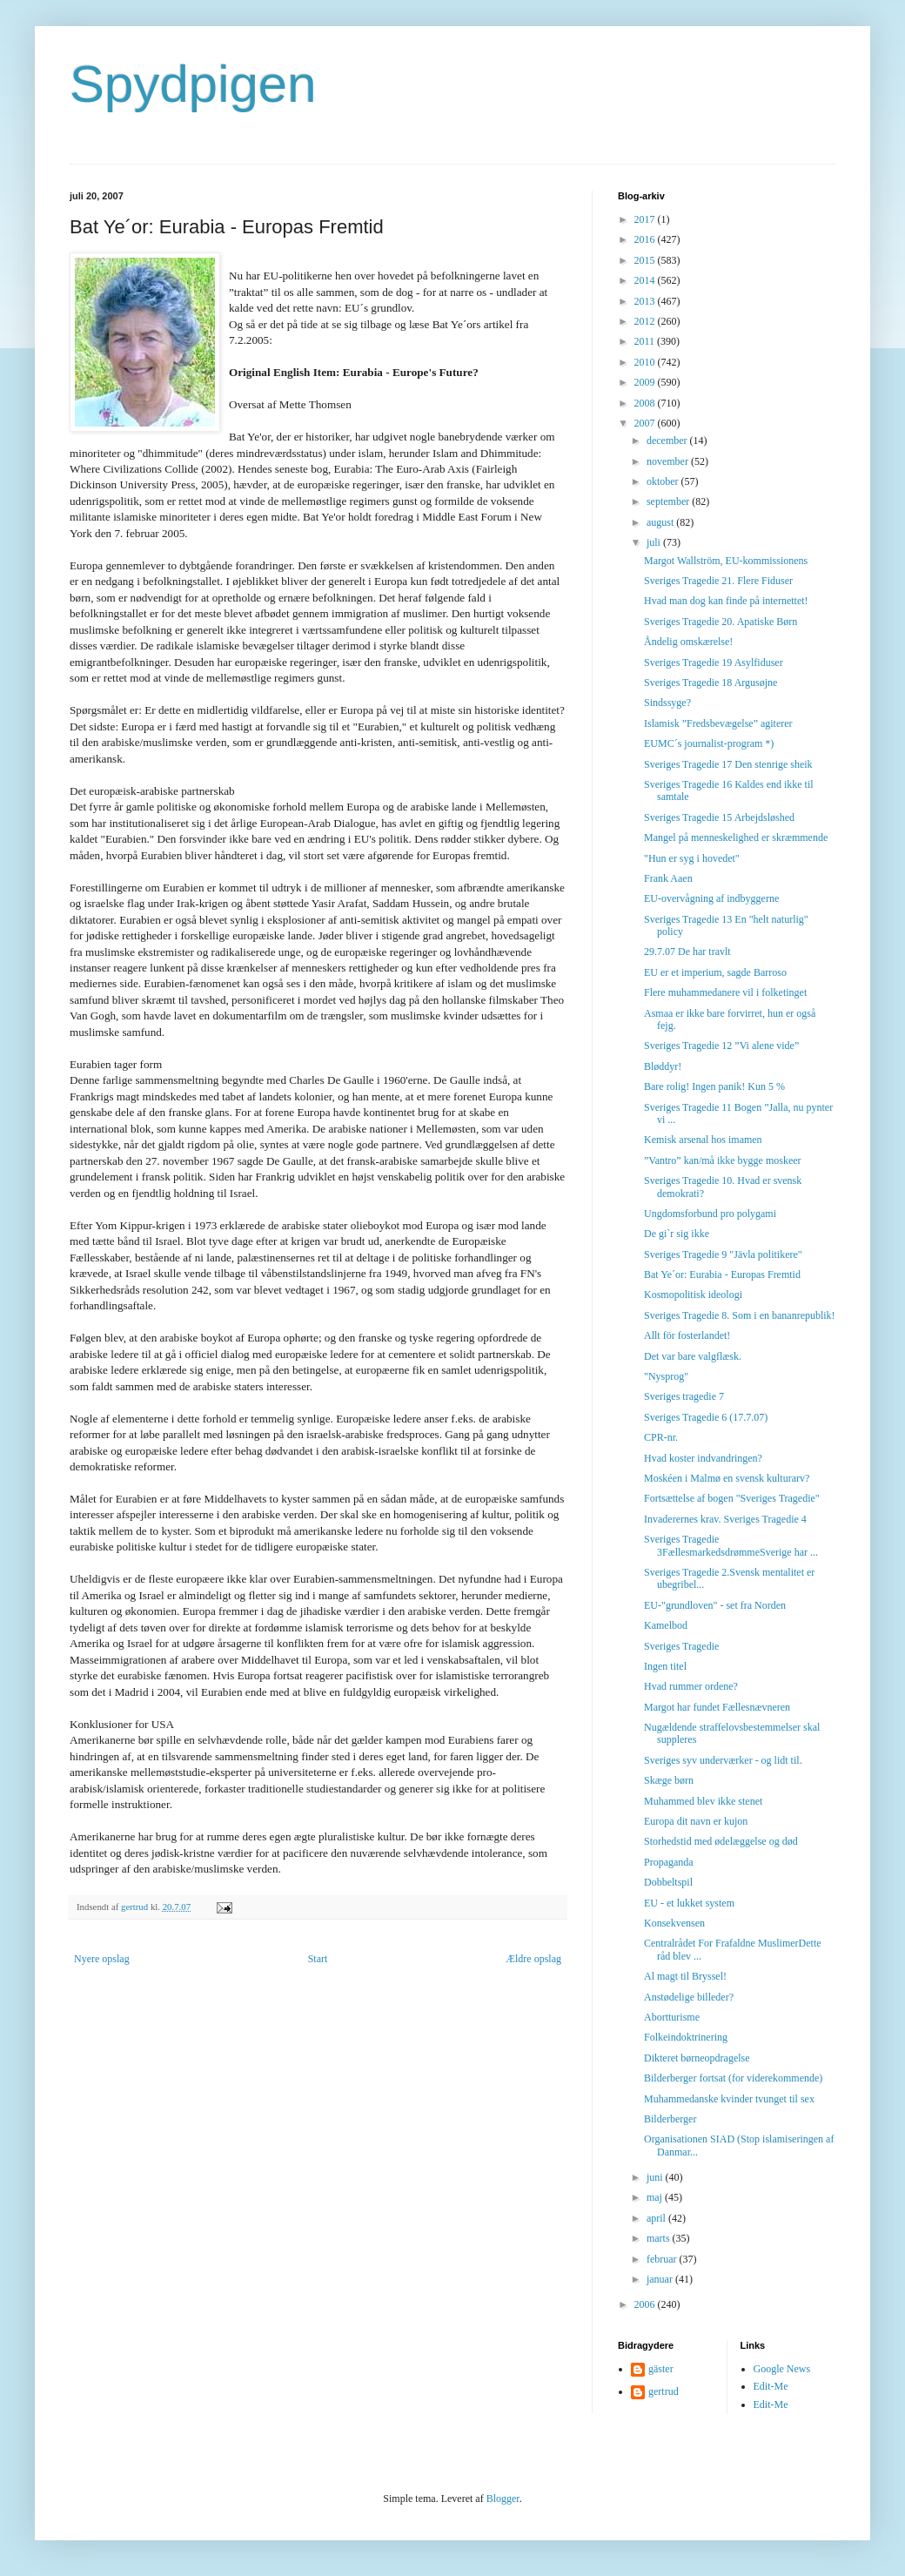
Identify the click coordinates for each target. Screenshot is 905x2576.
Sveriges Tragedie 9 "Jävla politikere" (723, 1254)
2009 (646, 382)
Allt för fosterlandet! (687, 1335)
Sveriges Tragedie (681, 1646)
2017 (646, 219)
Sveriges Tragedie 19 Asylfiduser (713, 662)
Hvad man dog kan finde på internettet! (726, 601)
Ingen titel (665, 1666)
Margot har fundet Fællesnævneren (717, 1707)
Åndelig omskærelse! (688, 642)
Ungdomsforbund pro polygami (710, 1213)
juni (656, 2177)
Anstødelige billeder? (689, 1997)
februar (663, 2259)
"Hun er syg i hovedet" (692, 858)
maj (656, 2197)
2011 (646, 341)
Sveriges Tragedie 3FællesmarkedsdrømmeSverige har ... (731, 1545)
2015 (646, 260)
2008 (646, 403)
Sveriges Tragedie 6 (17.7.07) (706, 1417)
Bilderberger (670, 2119)
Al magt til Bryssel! (685, 1976)
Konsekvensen (674, 1923)
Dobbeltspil (668, 1882)
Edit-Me (771, 2386)
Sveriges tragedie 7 (684, 1396)
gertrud (663, 2391)
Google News (782, 2369)
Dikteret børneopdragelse (697, 2058)
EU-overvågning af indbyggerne (711, 898)
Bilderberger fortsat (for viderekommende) (733, 2078)
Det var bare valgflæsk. (692, 1356)
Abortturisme (672, 2017)
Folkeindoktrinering (685, 2037)
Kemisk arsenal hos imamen (703, 1139)
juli (655, 542)
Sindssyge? (667, 702)
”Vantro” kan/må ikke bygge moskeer (722, 1160)
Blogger (503, 2498)
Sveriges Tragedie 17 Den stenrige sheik (728, 764)
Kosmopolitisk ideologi (693, 1294)
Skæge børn (669, 1780)
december (668, 440)
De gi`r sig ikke (676, 1233)
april (657, 2218)
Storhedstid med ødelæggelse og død (721, 1841)
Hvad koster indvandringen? (703, 1458)
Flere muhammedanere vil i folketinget (725, 992)
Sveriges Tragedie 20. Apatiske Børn (720, 621)
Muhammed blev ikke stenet (703, 1801)
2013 (646, 301)
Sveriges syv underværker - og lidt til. (723, 1760)
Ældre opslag (533, 1959)
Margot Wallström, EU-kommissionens (726, 561)
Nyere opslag (102, 1959)
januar (661, 2279)
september (669, 501)
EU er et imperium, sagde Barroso (715, 972)
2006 (646, 2304)
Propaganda (669, 1862)
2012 (646, 321)
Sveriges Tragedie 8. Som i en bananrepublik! (739, 1315)
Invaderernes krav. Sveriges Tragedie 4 (725, 1519)
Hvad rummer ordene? (691, 1686)
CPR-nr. (661, 1437)
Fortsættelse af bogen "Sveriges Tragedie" (732, 1498)
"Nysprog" (666, 1376)
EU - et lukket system (689, 1903)
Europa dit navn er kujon (695, 1821)
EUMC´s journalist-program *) (709, 743)
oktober (664, 481)
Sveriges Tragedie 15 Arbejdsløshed (719, 817)
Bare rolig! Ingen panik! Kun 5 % (714, 1086)
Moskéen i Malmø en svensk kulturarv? (726, 1478)
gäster (661, 2369)
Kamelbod (665, 1625)
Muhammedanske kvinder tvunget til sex (729, 2099)
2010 (646, 362)
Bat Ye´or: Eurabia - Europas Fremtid (722, 1274)
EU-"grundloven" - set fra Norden (715, 1605)
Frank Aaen (668, 878)
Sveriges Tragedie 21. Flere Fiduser (718, 581)
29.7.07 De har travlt (687, 951)
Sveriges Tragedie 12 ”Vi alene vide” (721, 1045)
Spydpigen (193, 84)
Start (318, 1959)
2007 (646, 423)
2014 (646, 280)
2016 (646, 239)
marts (660, 2238)
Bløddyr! (662, 1066)
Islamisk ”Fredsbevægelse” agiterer (718, 723)
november (669, 461)
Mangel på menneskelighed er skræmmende (736, 837)
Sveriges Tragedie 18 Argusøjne (710, 682)
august (661, 522)
